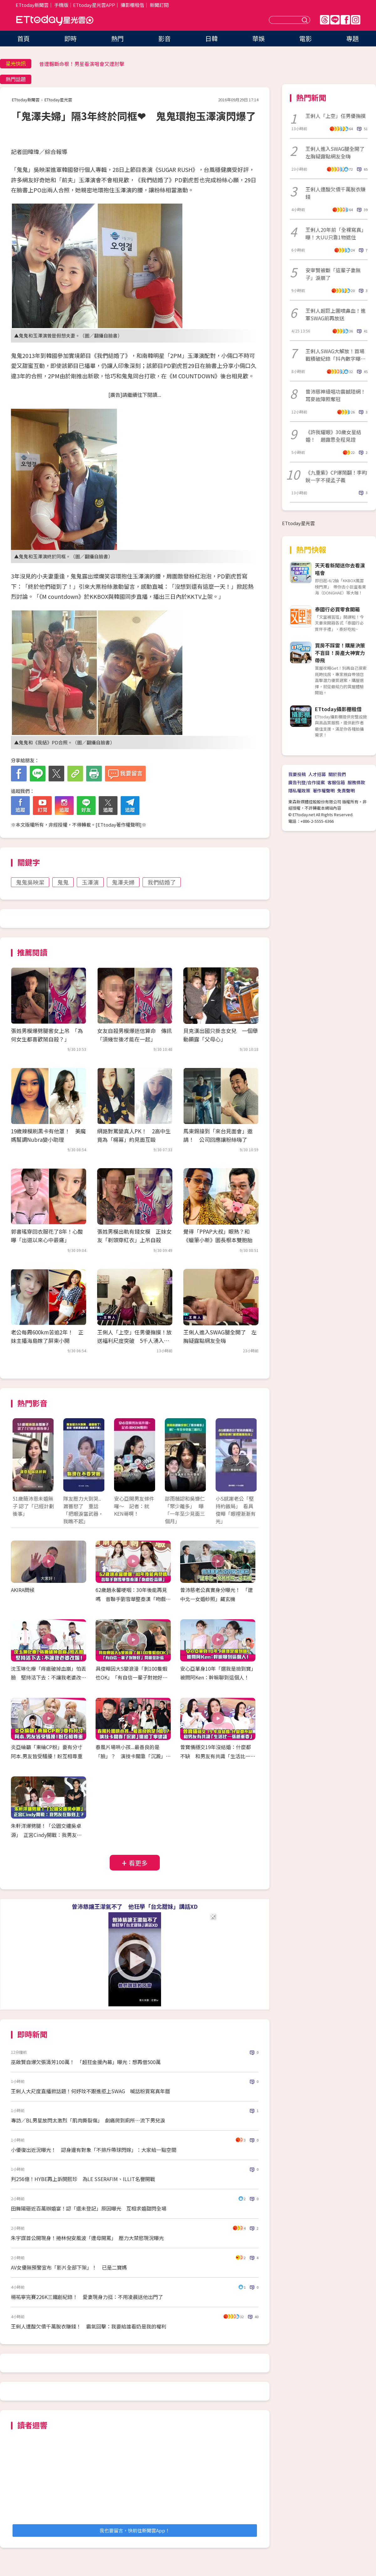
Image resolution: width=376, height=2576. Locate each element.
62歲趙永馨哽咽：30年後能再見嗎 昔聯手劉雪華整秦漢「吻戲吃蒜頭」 (133, 1599)
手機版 (61, 5)
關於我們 (337, 774)
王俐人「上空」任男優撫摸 (336, 116)
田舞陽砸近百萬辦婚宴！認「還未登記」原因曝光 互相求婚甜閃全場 (88, 2208)
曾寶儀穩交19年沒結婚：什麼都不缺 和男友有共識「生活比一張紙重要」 (217, 1756)
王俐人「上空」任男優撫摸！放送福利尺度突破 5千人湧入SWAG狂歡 (134, 1340)
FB (345, 19)
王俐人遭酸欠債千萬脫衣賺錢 (336, 192)
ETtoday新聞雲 (32, 5)
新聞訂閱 (159, 5)
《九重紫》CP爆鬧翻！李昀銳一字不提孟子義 (336, 476)
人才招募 (317, 774)
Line (335, 19)
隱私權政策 (299, 790)
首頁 (23, 38)
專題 (352, 38)
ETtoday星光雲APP (94, 5)
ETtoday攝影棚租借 (338, 709)
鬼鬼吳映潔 (30, 882)
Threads (324, 19)
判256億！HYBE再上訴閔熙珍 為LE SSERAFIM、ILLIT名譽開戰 (83, 2179)
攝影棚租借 (132, 5)
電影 (305, 38)
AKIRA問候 (22, 1590)
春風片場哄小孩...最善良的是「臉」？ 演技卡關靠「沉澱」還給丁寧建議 (133, 1756)
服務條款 (356, 782)
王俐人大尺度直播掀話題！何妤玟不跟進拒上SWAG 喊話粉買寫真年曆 (90, 2091)
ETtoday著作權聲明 (118, 824)
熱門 (117, 38)
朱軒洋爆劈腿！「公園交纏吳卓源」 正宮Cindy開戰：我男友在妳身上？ (46, 1835)
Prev (21, 1461)
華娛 (258, 38)
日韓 (211, 38)
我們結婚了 (162, 882)
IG (355, 19)
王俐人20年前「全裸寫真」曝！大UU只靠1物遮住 (336, 233)
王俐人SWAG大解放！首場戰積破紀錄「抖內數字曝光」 (335, 354)
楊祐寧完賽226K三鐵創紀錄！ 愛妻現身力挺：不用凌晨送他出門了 (87, 2297)
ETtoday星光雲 (54, 20)
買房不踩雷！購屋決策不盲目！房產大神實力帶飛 (340, 652)
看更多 (138, 1862)
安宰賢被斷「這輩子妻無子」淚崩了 (333, 273)
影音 (164, 38)
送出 (305, 20)
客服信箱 (336, 782)
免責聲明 (346, 790)
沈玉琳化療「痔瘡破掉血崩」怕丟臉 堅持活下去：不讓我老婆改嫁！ (48, 1677)
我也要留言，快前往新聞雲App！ (135, 2530)
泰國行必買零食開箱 (337, 609)
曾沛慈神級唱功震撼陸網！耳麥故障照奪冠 (336, 395)
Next (248, 1461)
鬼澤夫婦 (123, 882)
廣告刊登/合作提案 (306, 782)
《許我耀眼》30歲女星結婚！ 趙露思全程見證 (333, 435)
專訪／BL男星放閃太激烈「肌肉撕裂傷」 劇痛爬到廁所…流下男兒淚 (88, 2120)
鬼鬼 (63, 882)
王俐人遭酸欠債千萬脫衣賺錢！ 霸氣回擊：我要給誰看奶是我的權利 (88, 2326)
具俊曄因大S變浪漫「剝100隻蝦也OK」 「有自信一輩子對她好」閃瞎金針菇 (132, 1677)
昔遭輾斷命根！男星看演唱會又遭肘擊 (81, 63)
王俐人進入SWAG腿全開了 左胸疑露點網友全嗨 (337, 152)
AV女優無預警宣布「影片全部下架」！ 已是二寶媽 (69, 2267)
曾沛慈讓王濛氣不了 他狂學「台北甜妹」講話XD (135, 1906)
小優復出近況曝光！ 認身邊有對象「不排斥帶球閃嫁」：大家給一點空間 (93, 2149)
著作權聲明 (324, 790)
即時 (70, 38)
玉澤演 (90, 882)
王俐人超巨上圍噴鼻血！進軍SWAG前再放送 (336, 314)
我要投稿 (297, 774)
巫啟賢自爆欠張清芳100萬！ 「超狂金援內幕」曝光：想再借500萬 (86, 2062)
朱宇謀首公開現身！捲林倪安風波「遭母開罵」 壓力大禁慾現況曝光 (87, 2238)
